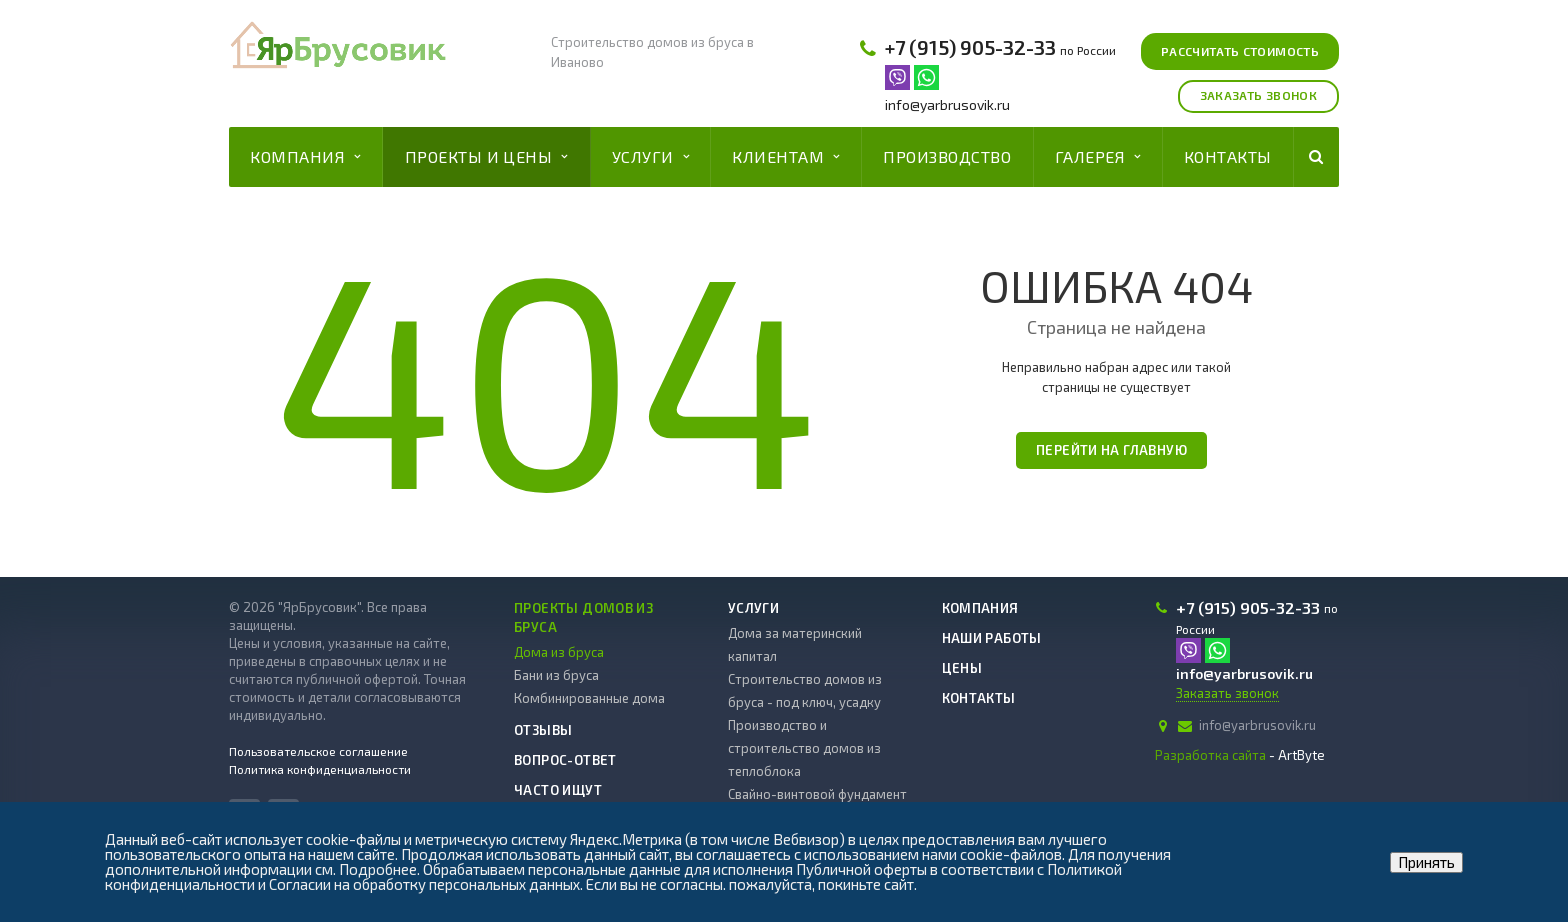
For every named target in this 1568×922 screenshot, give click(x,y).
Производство (947, 156)
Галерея (1098, 157)
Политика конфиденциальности (320, 769)
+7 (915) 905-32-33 (970, 47)
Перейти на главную (1111, 450)
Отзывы (543, 730)
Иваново (577, 62)
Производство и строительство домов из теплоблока (804, 748)
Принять (1426, 862)
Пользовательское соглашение (318, 751)
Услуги (650, 157)
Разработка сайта (1210, 755)
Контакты (1228, 156)
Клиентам (785, 157)
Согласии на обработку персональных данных (424, 884)
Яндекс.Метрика (626, 839)
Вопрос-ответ (565, 760)
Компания (305, 157)
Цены (962, 668)
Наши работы (992, 638)
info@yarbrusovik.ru (947, 104)
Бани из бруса (556, 675)
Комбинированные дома (589, 698)
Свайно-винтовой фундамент (817, 794)
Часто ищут (558, 790)
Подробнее (378, 869)
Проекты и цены (486, 157)
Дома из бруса (559, 652)
